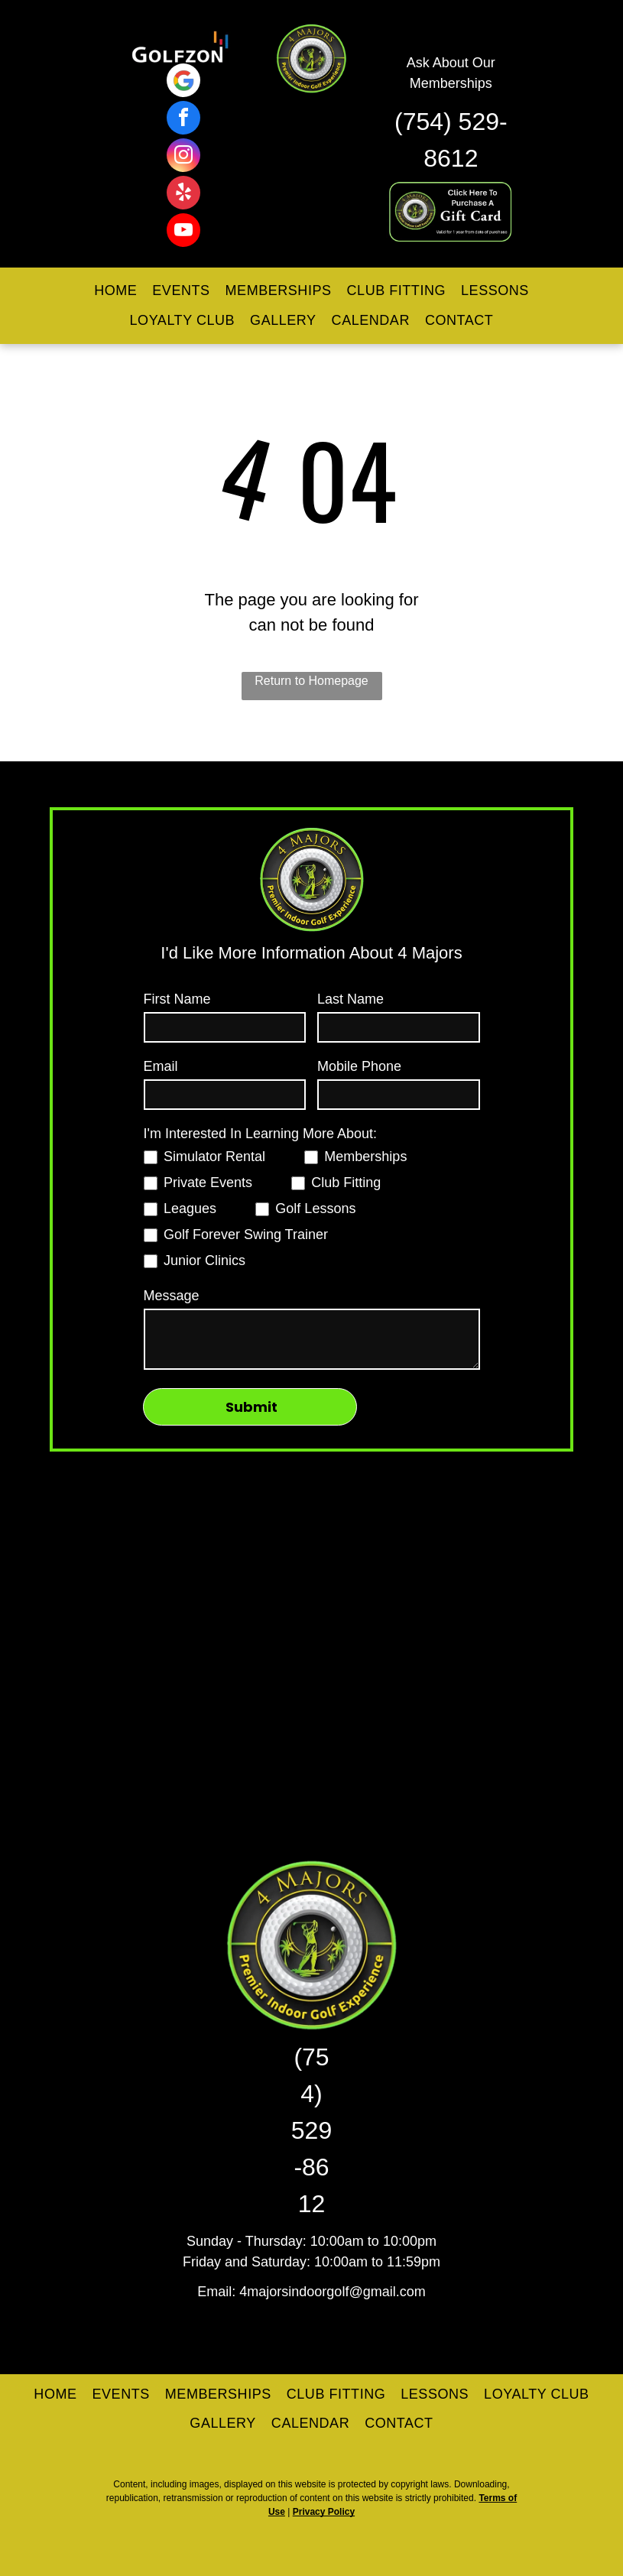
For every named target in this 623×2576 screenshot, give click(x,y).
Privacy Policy (324, 2511)
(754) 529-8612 (311, 2130)
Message (172, 1295)
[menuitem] (115, 291)
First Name (177, 999)
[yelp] (183, 194)
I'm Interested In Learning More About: (261, 1133)
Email (161, 1066)
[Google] (183, 82)
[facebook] (183, 119)
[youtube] (183, 232)
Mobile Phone (359, 1066)
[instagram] (183, 157)
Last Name (350, 999)
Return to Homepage (311, 680)
